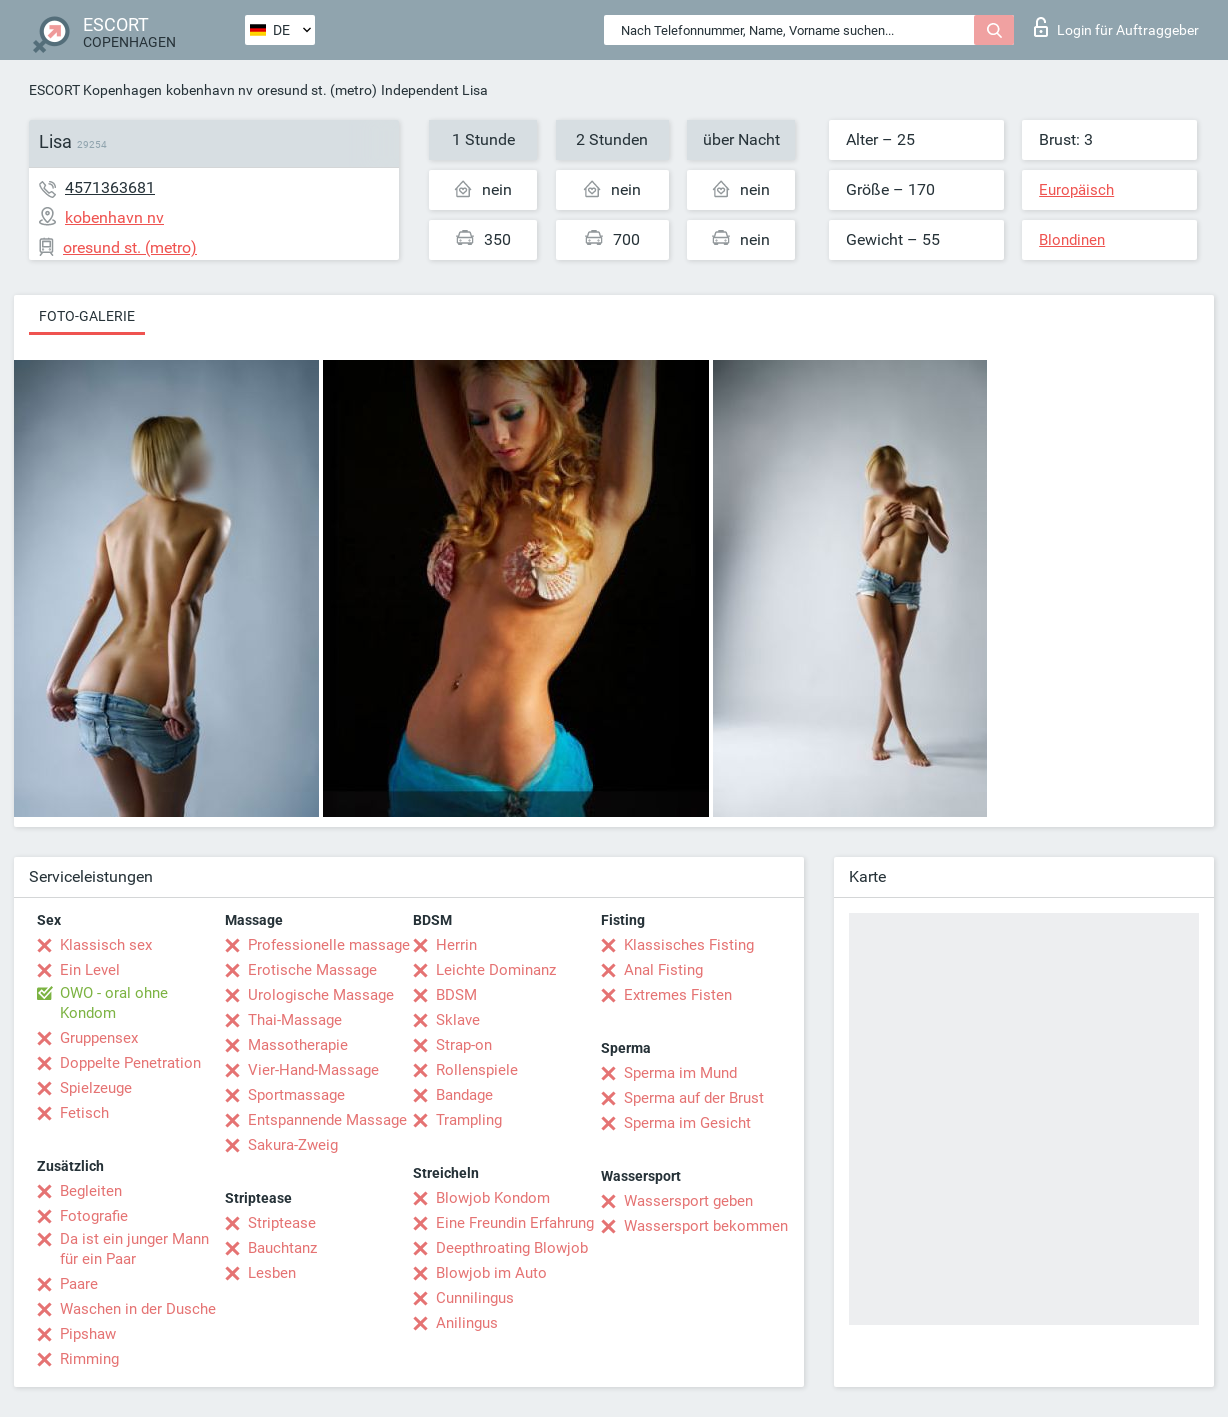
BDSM (456, 995)
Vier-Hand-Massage (313, 1070)
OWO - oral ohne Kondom (114, 1003)
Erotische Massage (312, 970)
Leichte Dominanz (496, 970)
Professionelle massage (329, 945)
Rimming (89, 1359)
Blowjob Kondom (493, 1198)
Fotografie (94, 1216)
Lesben (272, 1273)
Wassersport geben (688, 1201)
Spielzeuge (96, 1088)
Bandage (464, 1095)
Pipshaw (88, 1334)
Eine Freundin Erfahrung (515, 1223)
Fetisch (84, 1113)
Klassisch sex (106, 945)
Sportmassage (296, 1095)
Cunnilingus (475, 1298)
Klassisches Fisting (689, 945)
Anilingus (467, 1323)
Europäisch (1076, 190)
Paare (79, 1284)
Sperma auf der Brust (694, 1098)
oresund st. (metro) (317, 90)
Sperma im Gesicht (687, 1123)
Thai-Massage (295, 1020)
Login (1116, 27)
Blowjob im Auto (491, 1273)
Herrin (456, 945)
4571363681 (110, 187)
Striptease (282, 1223)
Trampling (469, 1120)
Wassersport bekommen (706, 1226)
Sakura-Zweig (293, 1145)
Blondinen (1072, 240)
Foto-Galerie (87, 316)
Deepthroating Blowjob (512, 1248)
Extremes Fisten (678, 995)
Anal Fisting (663, 970)
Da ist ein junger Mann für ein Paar (134, 1249)
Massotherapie (298, 1045)
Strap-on (464, 1045)
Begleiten (91, 1191)
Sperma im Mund (680, 1073)
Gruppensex (99, 1038)
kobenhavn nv (209, 90)
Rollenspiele (477, 1070)
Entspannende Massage (327, 1120)
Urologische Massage (321, 995)
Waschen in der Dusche (138, 1309)
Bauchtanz (282, 1248)
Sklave (458, 1020)
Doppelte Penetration (130, 1063)
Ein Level (90, 970)
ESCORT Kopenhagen (95, 90)
